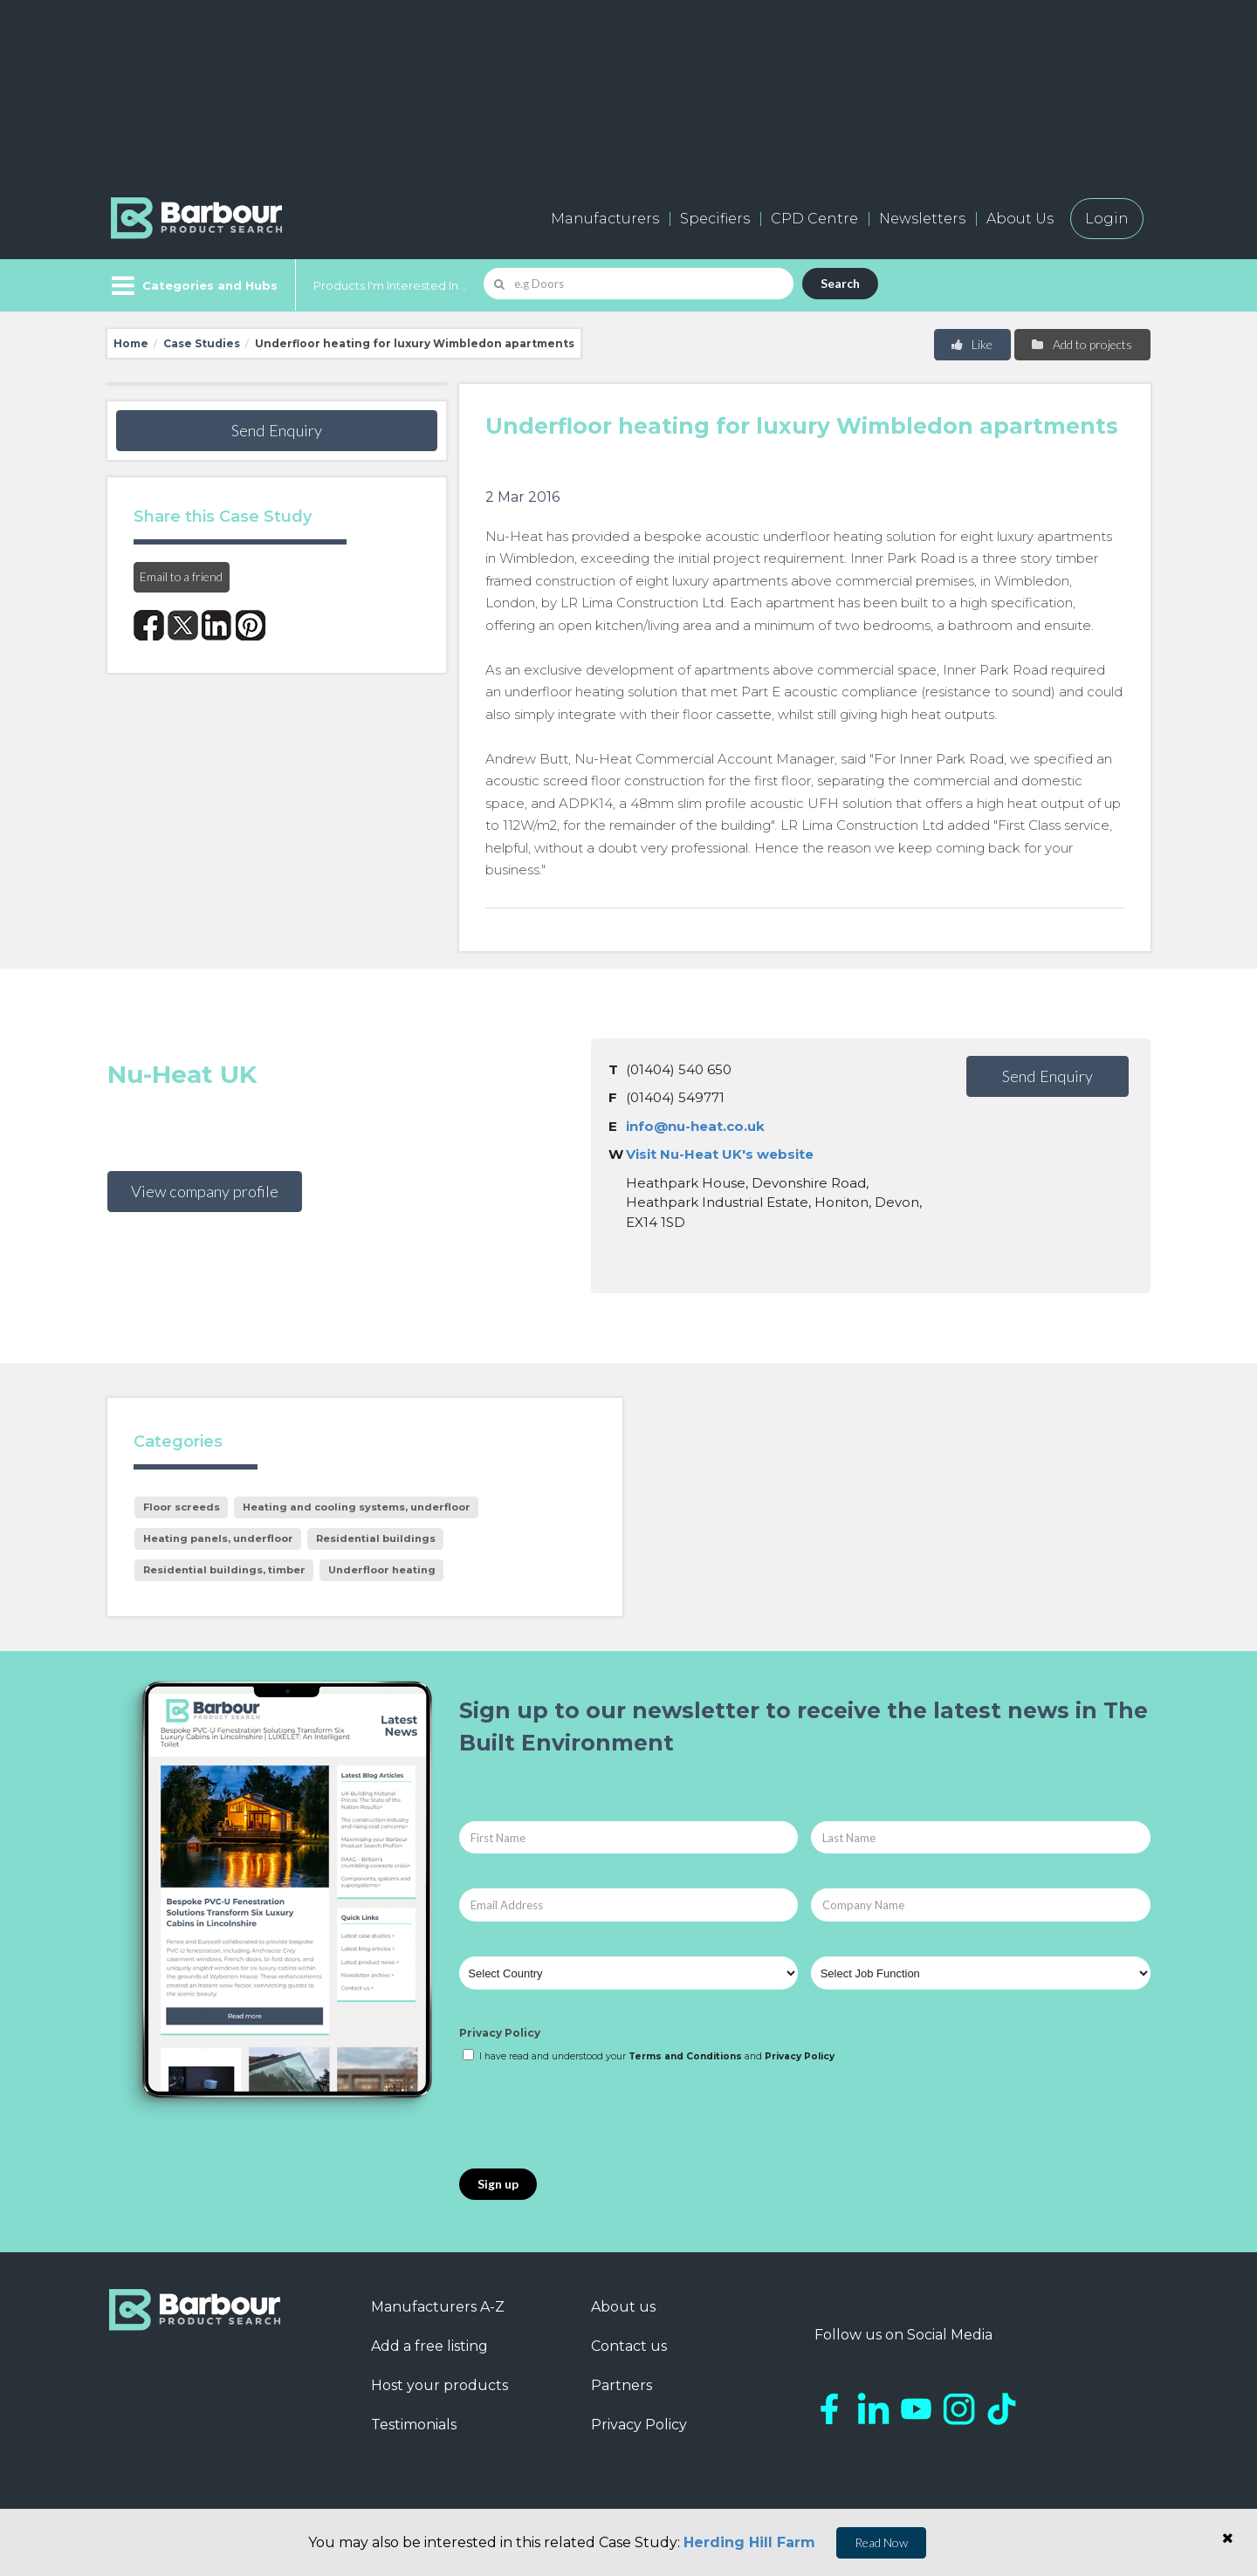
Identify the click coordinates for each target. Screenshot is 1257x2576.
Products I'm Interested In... (389, 285)
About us (623, 2307)
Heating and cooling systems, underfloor (357, 1507)
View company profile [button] (204, 1191)
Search (840, 283)
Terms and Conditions (685, 2056)
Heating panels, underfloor (218, 1538)
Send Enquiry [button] (276, 430)
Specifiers (715, 218)
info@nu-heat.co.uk (695, 1126)
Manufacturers (605, 218)
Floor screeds (181, 1507)
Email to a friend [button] (181, 576)
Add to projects (1081, 344)
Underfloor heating (382, 1570)
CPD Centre (814, 218)
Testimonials (414, 2424)
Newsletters (922, 218)
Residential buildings (376, 1538)
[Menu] (192, 285)
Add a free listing (429, 2346)
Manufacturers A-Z (438, 2307)
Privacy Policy (499, 2032)
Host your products (439, 2385)
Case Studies (201, 343)
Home (130, 343)
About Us (1020, 218)
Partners (621, 2385)
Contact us (629, 2346)
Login (1107, 218)
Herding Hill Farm (749, 2542)
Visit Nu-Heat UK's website (720, 1154)
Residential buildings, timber (224, 1570)
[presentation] (592, 2117)
